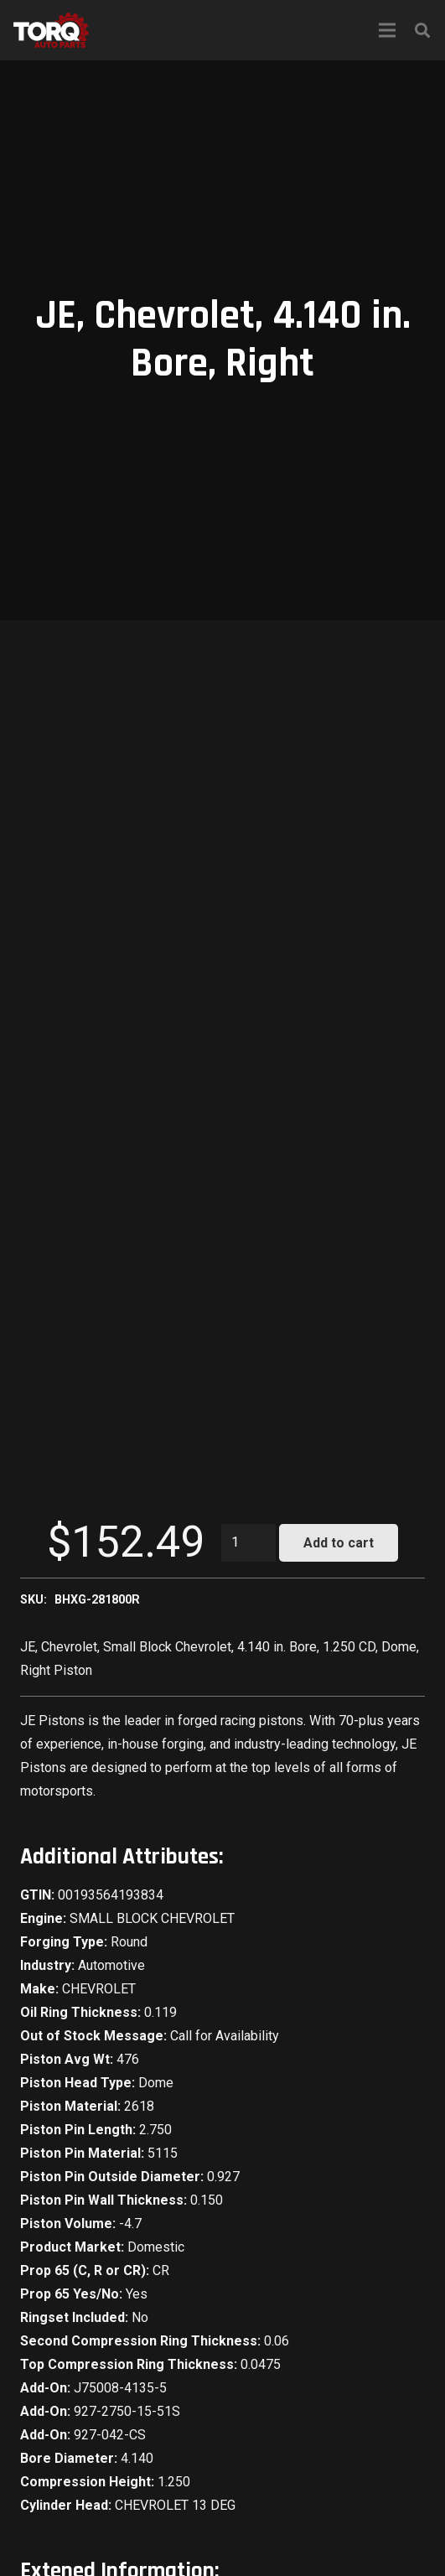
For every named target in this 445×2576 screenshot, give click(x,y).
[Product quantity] (249, 1543)
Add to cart (338, 1543)
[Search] (422, 30)
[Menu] (387, 30)
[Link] (51, 30)
